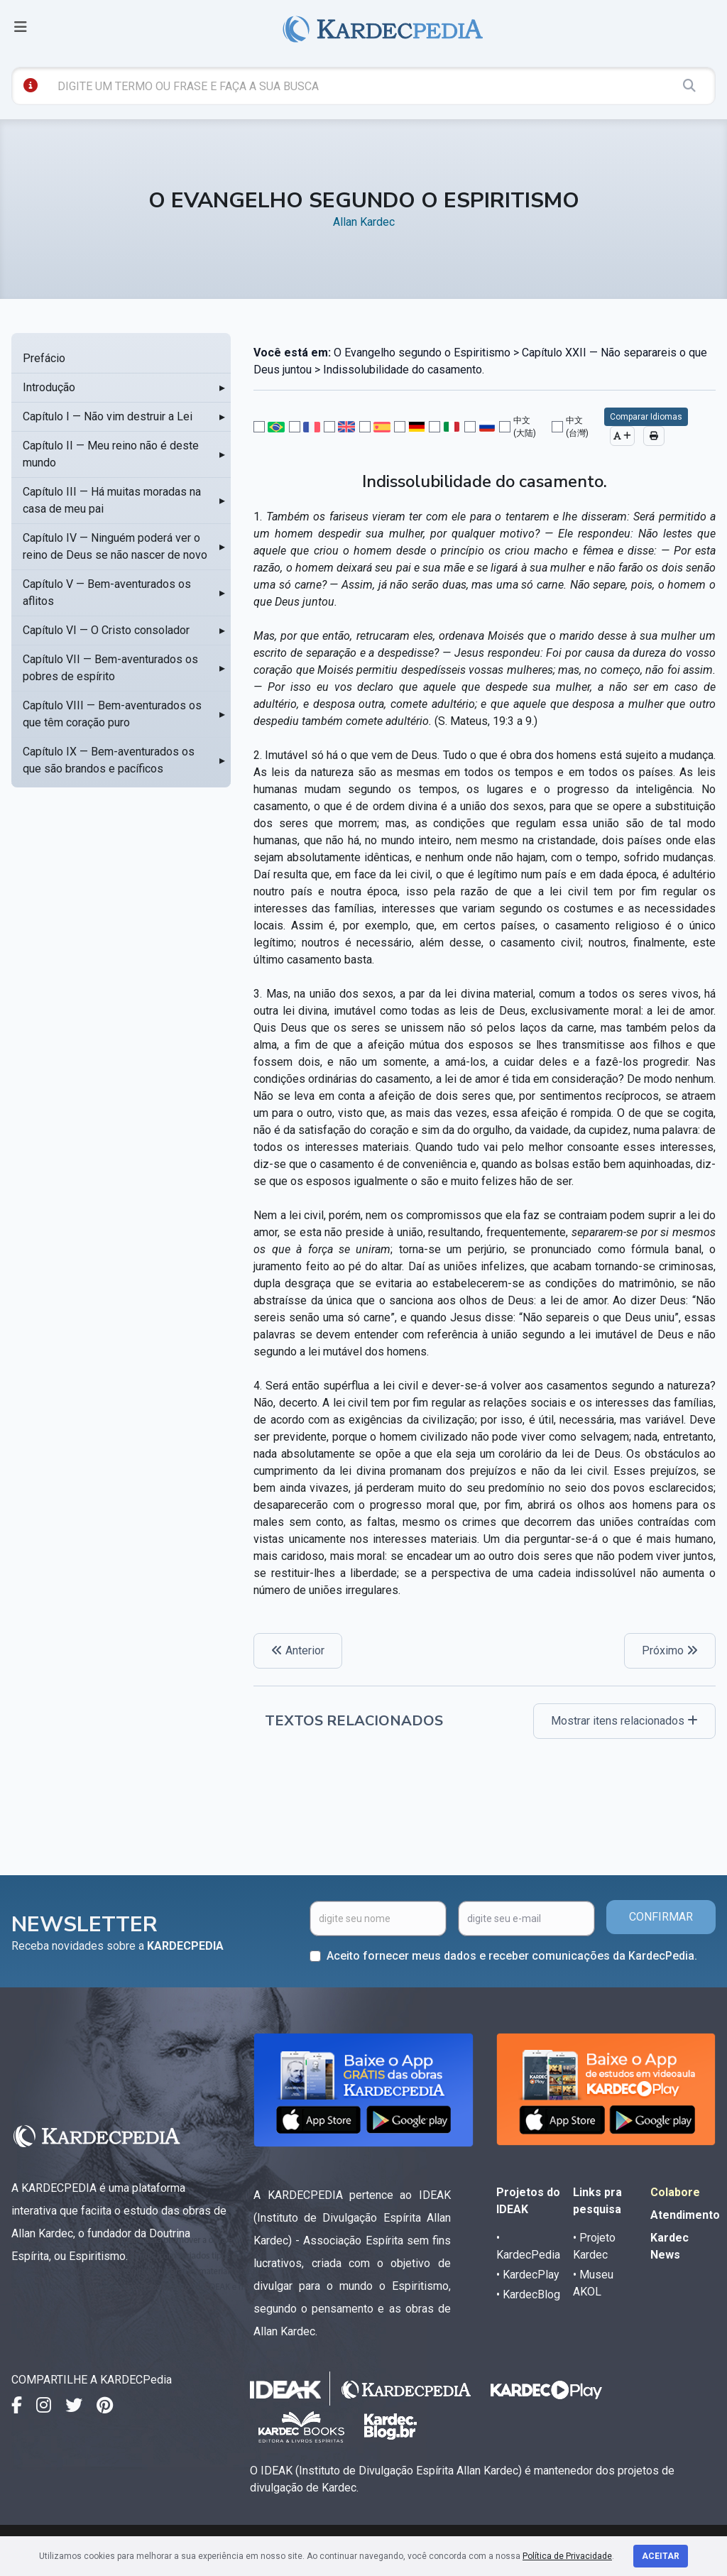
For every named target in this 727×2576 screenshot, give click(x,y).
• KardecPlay (527, 2274)
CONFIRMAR (661, 1916)
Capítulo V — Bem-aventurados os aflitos (107, 592)
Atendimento (685, 2215)
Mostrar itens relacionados (624, 1721)
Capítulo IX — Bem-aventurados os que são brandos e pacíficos (109, 760)
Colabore (675, 2192)
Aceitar (660, 2556)
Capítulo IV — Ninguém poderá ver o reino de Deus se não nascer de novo (115, 546)
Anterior (297, 1650)
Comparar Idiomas (646, 417)
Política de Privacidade (567, 2556)
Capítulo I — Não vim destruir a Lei (107, 416)
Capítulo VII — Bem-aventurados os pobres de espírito (110, 668)
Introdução (49, 387)
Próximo (670, 1650)
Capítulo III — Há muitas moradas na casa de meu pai (112, 500)
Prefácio (44, 358)
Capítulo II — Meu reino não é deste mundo (111, 454)
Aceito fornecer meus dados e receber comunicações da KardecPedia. (512, 1956)
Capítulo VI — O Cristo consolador (106, 630)
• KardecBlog (528, 2294)
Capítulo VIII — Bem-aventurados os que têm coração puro (112, 714)
